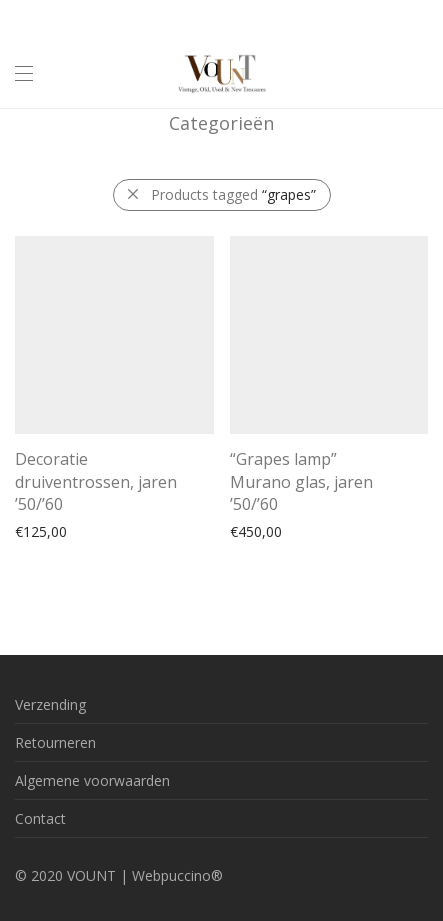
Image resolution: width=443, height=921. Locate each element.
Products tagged (233, 194)
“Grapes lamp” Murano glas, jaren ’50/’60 (301, 481)
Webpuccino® (177, 875)
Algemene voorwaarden (92, 780)
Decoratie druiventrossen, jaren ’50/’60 (96, 481)
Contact (40, 818)
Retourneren (55, 742)
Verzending (50, 704)
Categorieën (221, 123)
